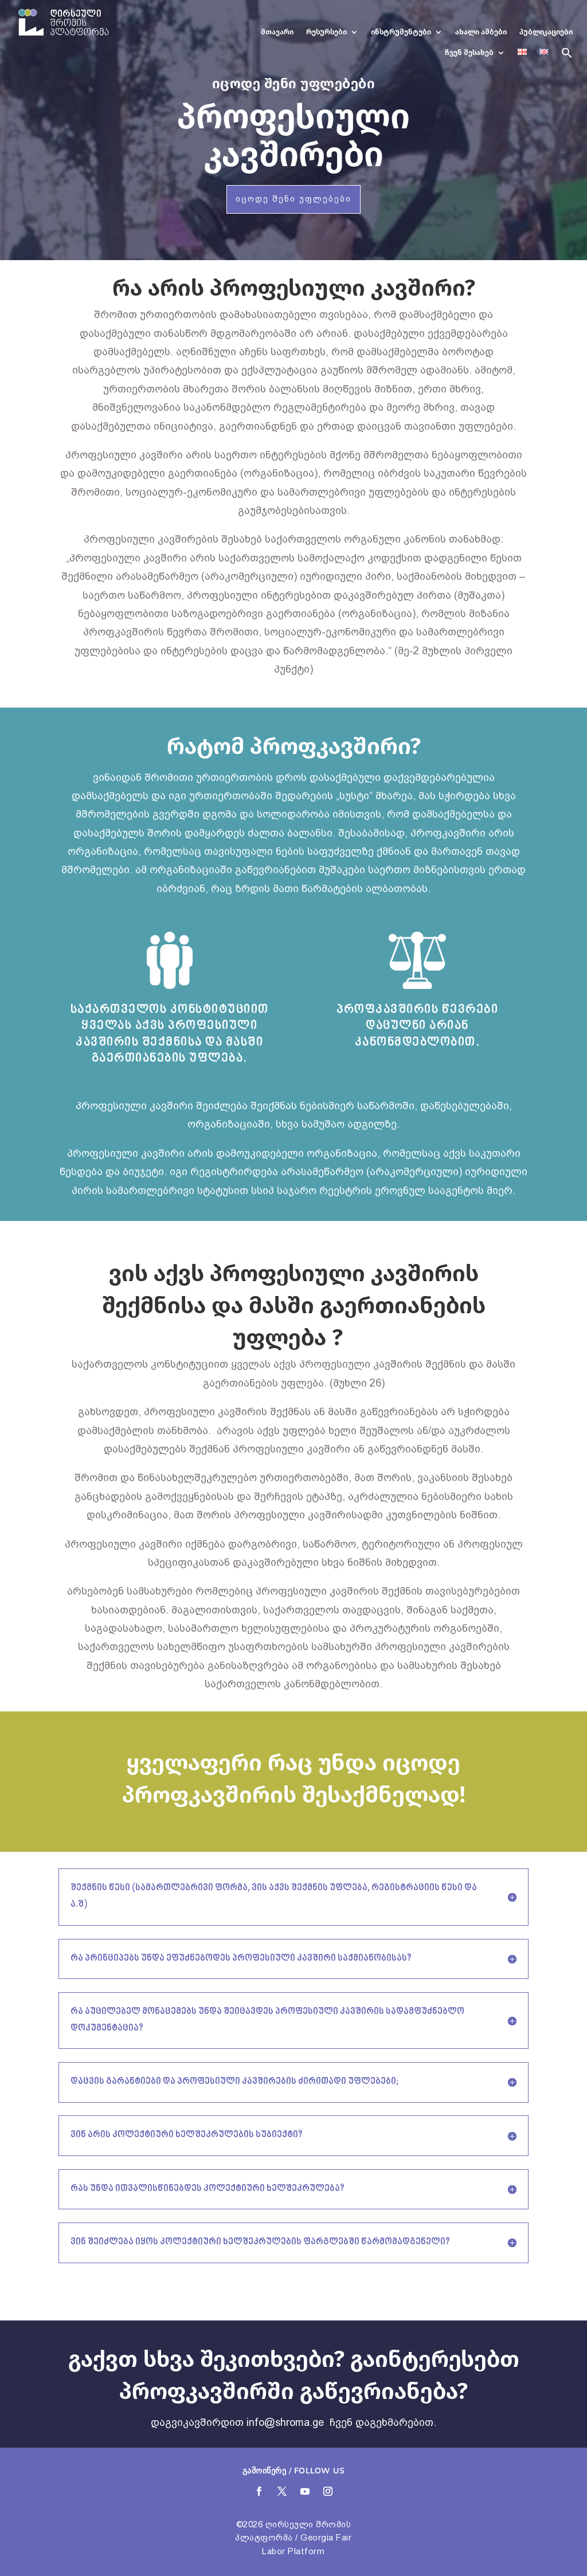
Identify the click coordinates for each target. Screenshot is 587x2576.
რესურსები (326, 32)
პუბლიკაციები (546, 32)
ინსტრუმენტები (401, 32)
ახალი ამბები (481, 32)
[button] (567, 56)
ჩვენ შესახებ (469, 52)
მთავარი (277, 32)
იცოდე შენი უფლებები (293, 198)
